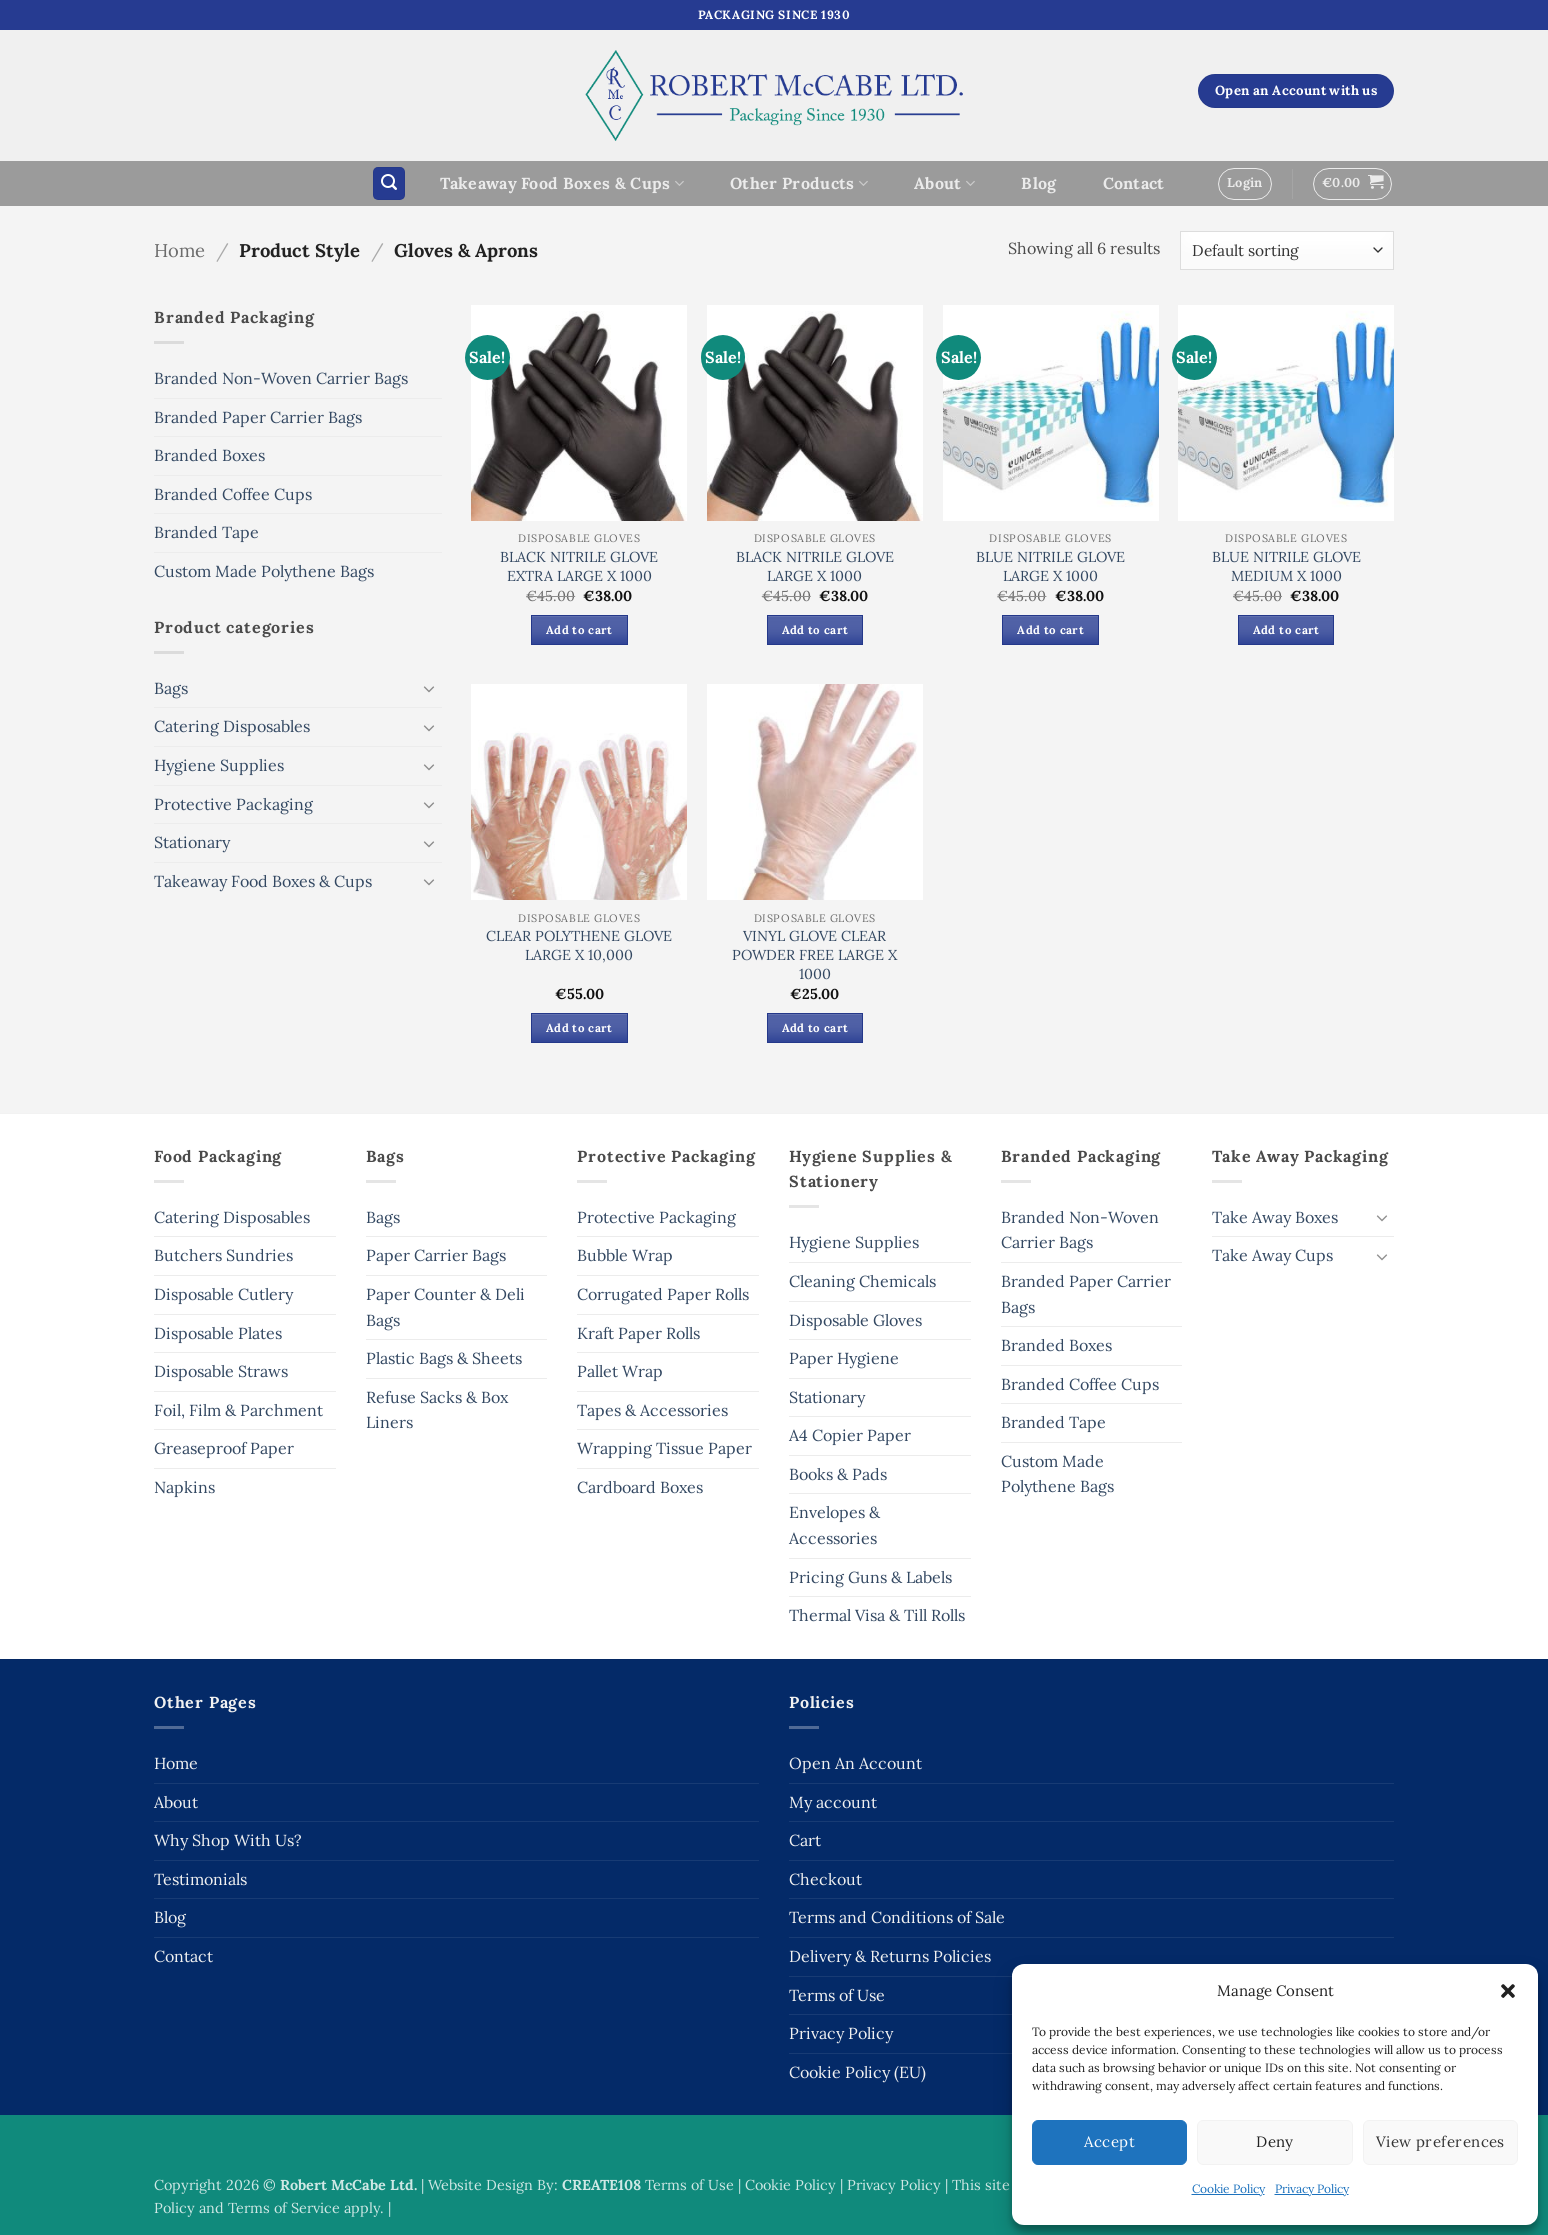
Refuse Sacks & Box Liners (437, 1410)
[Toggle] (430, 688)
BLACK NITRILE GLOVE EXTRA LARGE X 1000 (579, 566)
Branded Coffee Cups (233, 494)
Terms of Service (284, 2208)
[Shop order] (1287, 250)
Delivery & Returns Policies (890, 1956)
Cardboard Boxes (640, 1487)
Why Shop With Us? (228, 1840)
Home (179, 250)
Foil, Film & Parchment (238, 1410)
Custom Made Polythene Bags (264, 571)
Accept (1109, 2141)
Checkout (825, 1879)
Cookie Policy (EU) (857, 2072)
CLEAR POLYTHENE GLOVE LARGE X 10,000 (579, 945)
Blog (1038, 183)
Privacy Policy (1312, 2188)
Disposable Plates (218, 1333)
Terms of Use (837, 1995)
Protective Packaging (233, 804)
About (944, 183)
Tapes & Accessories (652, 1410)
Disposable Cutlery (223, 1294)
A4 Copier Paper (850, 1435)
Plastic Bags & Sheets (444, 1358)
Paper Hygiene (844, 1358)
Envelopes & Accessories (834, 1525)
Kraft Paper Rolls (638, 1333)
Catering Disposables (232, 726)
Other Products (799, 183)
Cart (805, 1840)
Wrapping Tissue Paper (664, 1448)
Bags (171, 688)
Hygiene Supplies (219, 765)
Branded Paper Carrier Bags (258, 417)
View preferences (1440, 2141)
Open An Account (855, 1763)
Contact (1134, 183)
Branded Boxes (209, 455)
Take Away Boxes (1275, 1217)
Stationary (192, 842)
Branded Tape (206, 532)
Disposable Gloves (855, 1320)
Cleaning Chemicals (862, 1281)
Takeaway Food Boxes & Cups (562, 183)
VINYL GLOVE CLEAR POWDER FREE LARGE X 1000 (814, 954)
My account (833, 1802)
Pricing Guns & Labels (870, 1577)
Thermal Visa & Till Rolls (877, 1615)
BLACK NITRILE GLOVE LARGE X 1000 (815, 566)
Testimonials (200, 1879)
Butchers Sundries (223, 1255)
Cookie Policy (1228, 2188)
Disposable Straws (221, 1371)
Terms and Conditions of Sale (897, 1917)
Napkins (184, 1487)
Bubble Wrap (625, 1255)
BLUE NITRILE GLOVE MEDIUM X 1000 (1286, 566)
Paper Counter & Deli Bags (445, 1307)
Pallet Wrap (620, 1371)
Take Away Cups (1272, 1255)
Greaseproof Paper (224, 1448)
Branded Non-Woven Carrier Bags (281, 378)
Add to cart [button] (579, 629)
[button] (1508, 1991)
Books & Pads (838, 1474)
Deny (1275, 2141)
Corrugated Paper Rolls (663, 1294)
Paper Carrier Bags (436, 1255)
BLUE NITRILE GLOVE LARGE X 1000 (1050, 566)
